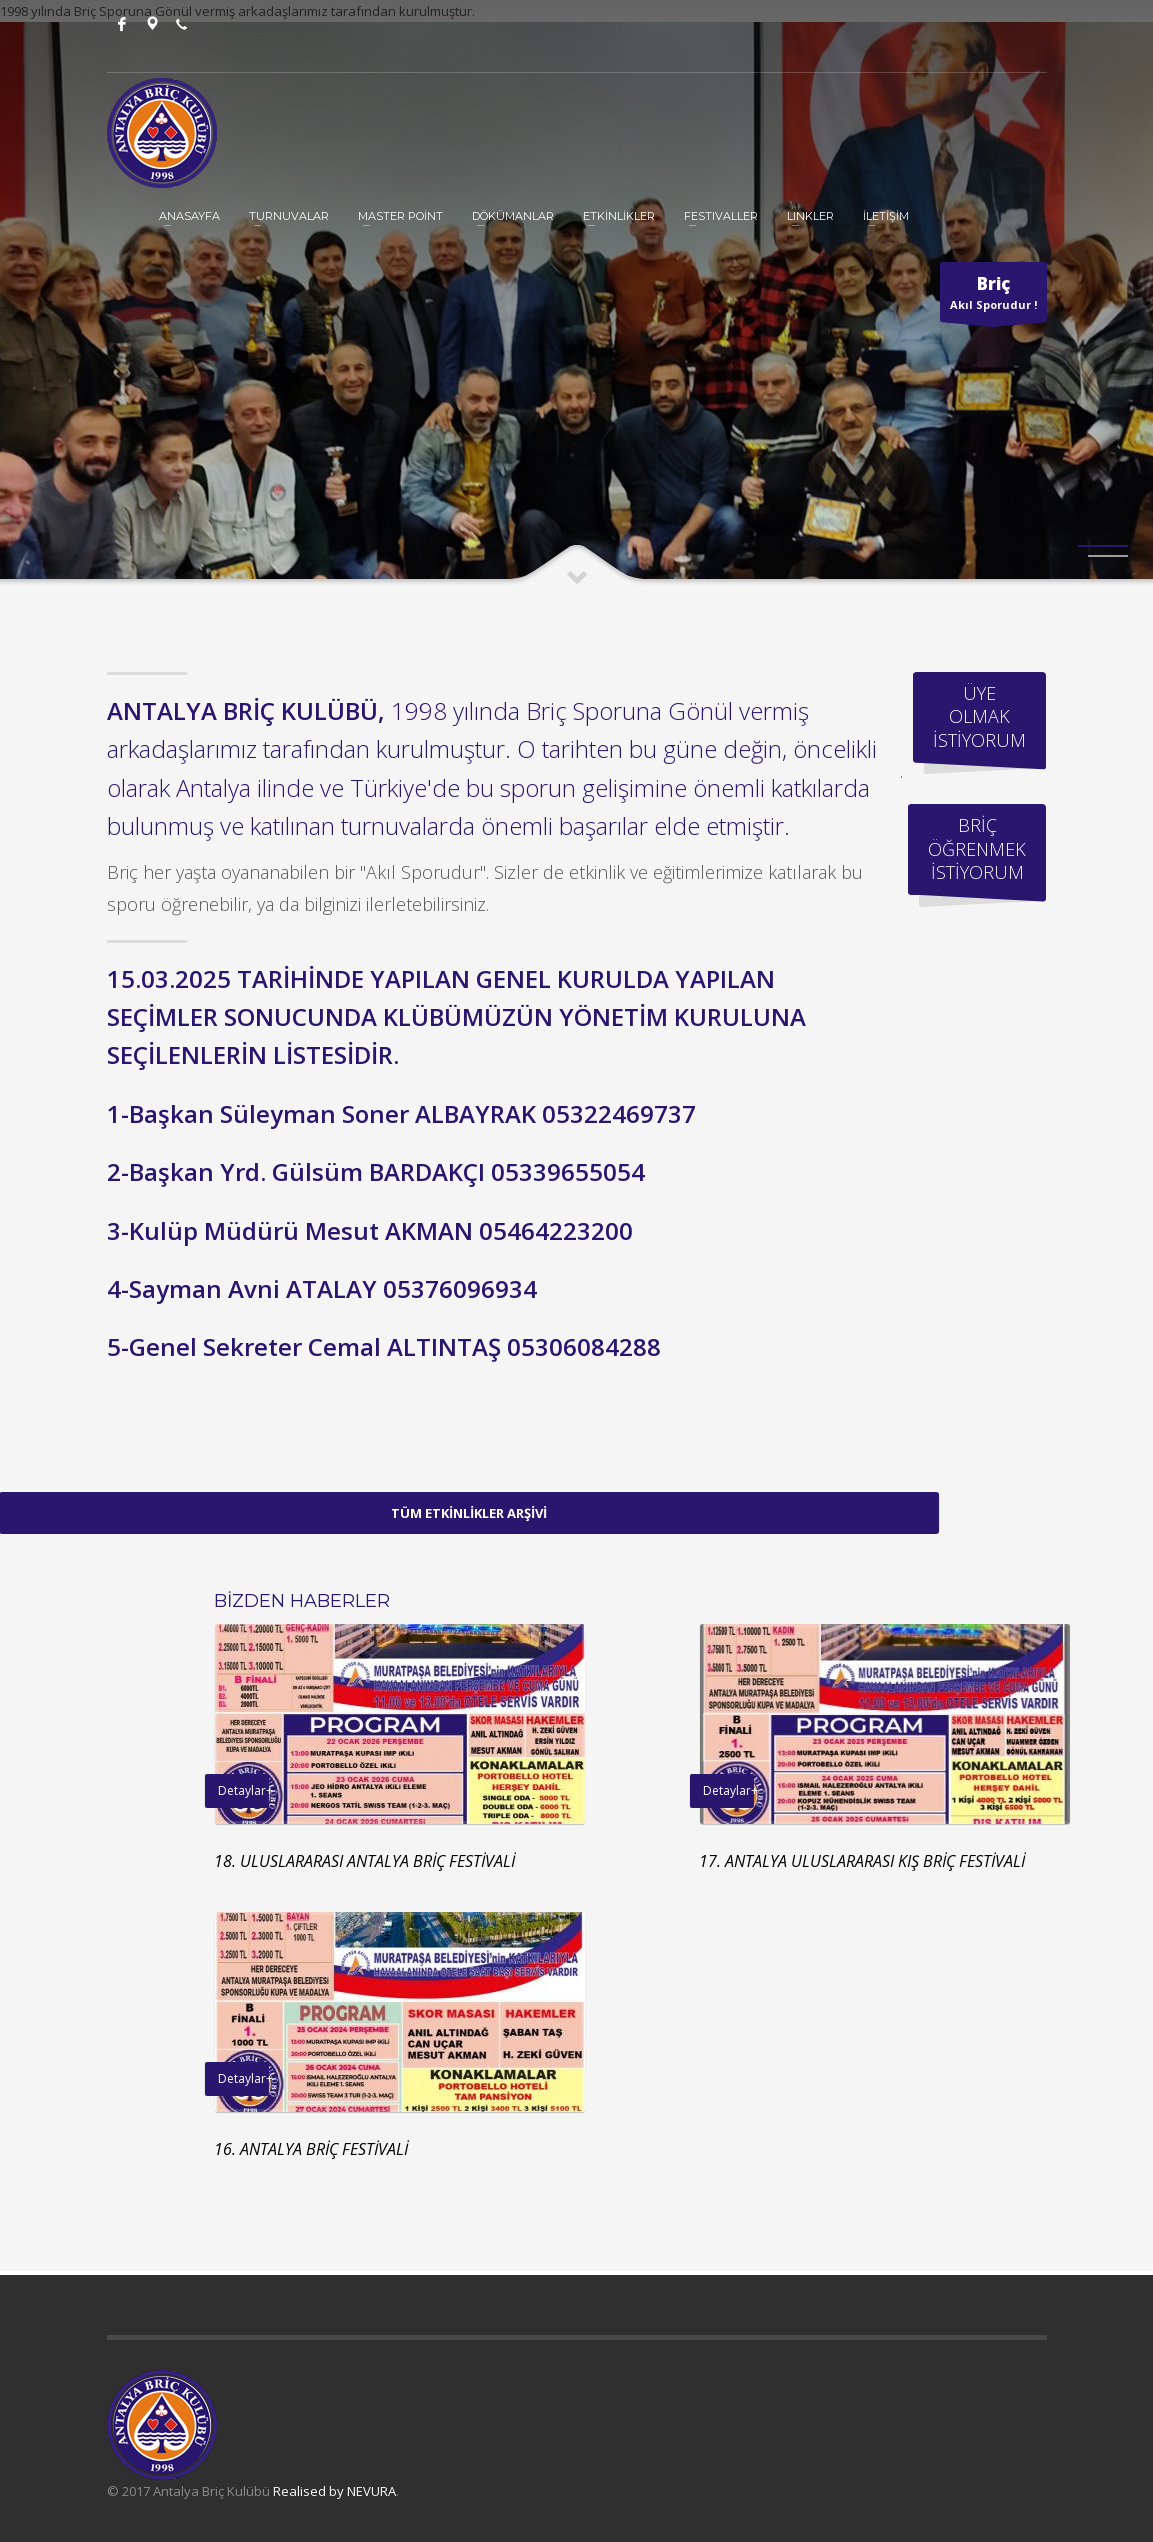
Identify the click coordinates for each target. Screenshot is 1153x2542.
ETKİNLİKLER (619, 216)
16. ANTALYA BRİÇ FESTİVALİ (765, 2149)
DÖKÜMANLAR (513, 216)
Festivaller (721, 216)
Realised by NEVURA (334, 2491)
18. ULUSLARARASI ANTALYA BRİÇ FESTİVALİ (818, 1861)
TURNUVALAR (289, 216)
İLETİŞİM (886, 216)
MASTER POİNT (400, 216)
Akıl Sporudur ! (993, 297)
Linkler (810, 216)
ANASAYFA (189, 216)
